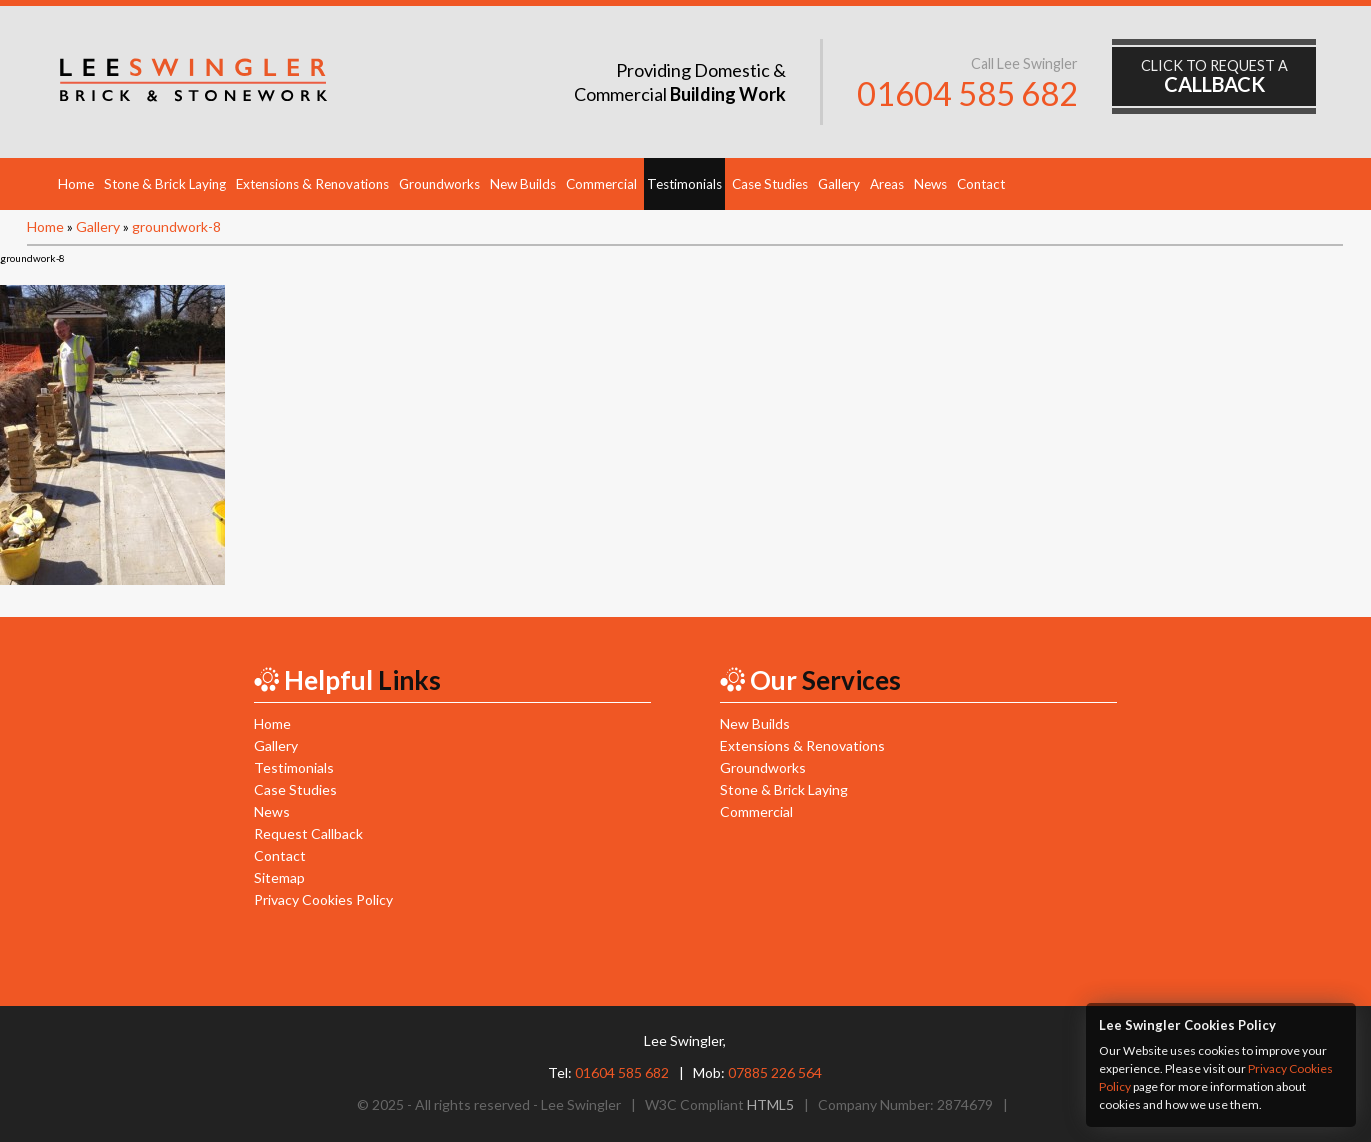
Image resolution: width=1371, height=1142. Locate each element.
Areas (887, 184)
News (930, 184)
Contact (981, 184)
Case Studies (770, 184)
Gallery (839, 184)
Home (76, 184)
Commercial (601, 184)
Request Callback (308, 833)
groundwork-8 (176, 226)
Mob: (757, 1072)
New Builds (523, 184)
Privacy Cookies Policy (323, 899)
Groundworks (439, 184)
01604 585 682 (967, 93)
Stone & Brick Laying (165, 184)
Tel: (608, 1072)
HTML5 (770, 1104)
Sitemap (279, 877)
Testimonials (684, 184)
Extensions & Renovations (312, 184)
